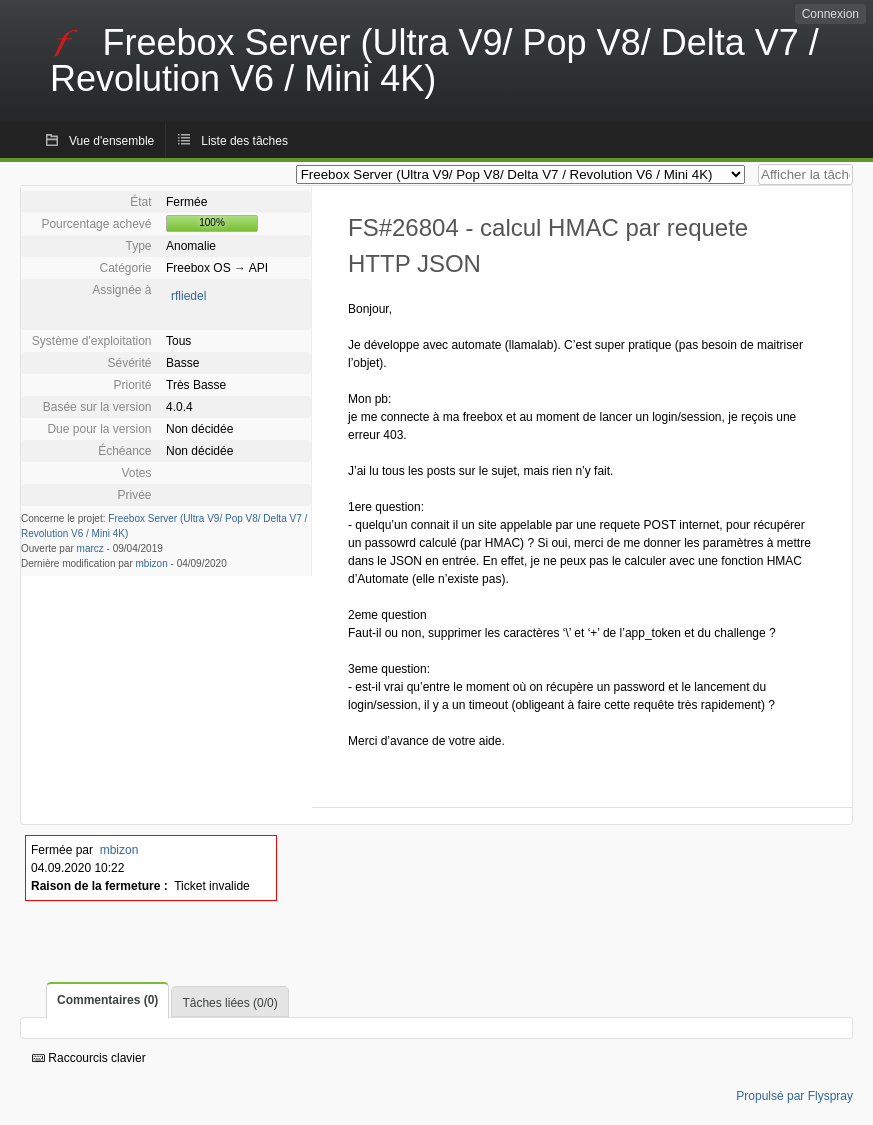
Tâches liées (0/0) (229, 1003)
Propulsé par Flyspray (794, 1096)
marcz (90, 548)
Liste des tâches (244, 141)
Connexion (830, 14)
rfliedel (188, 296)
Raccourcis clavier (89, 1058)
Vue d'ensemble (111, 141)
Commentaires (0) (107, 1000)
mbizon (152, 563)
